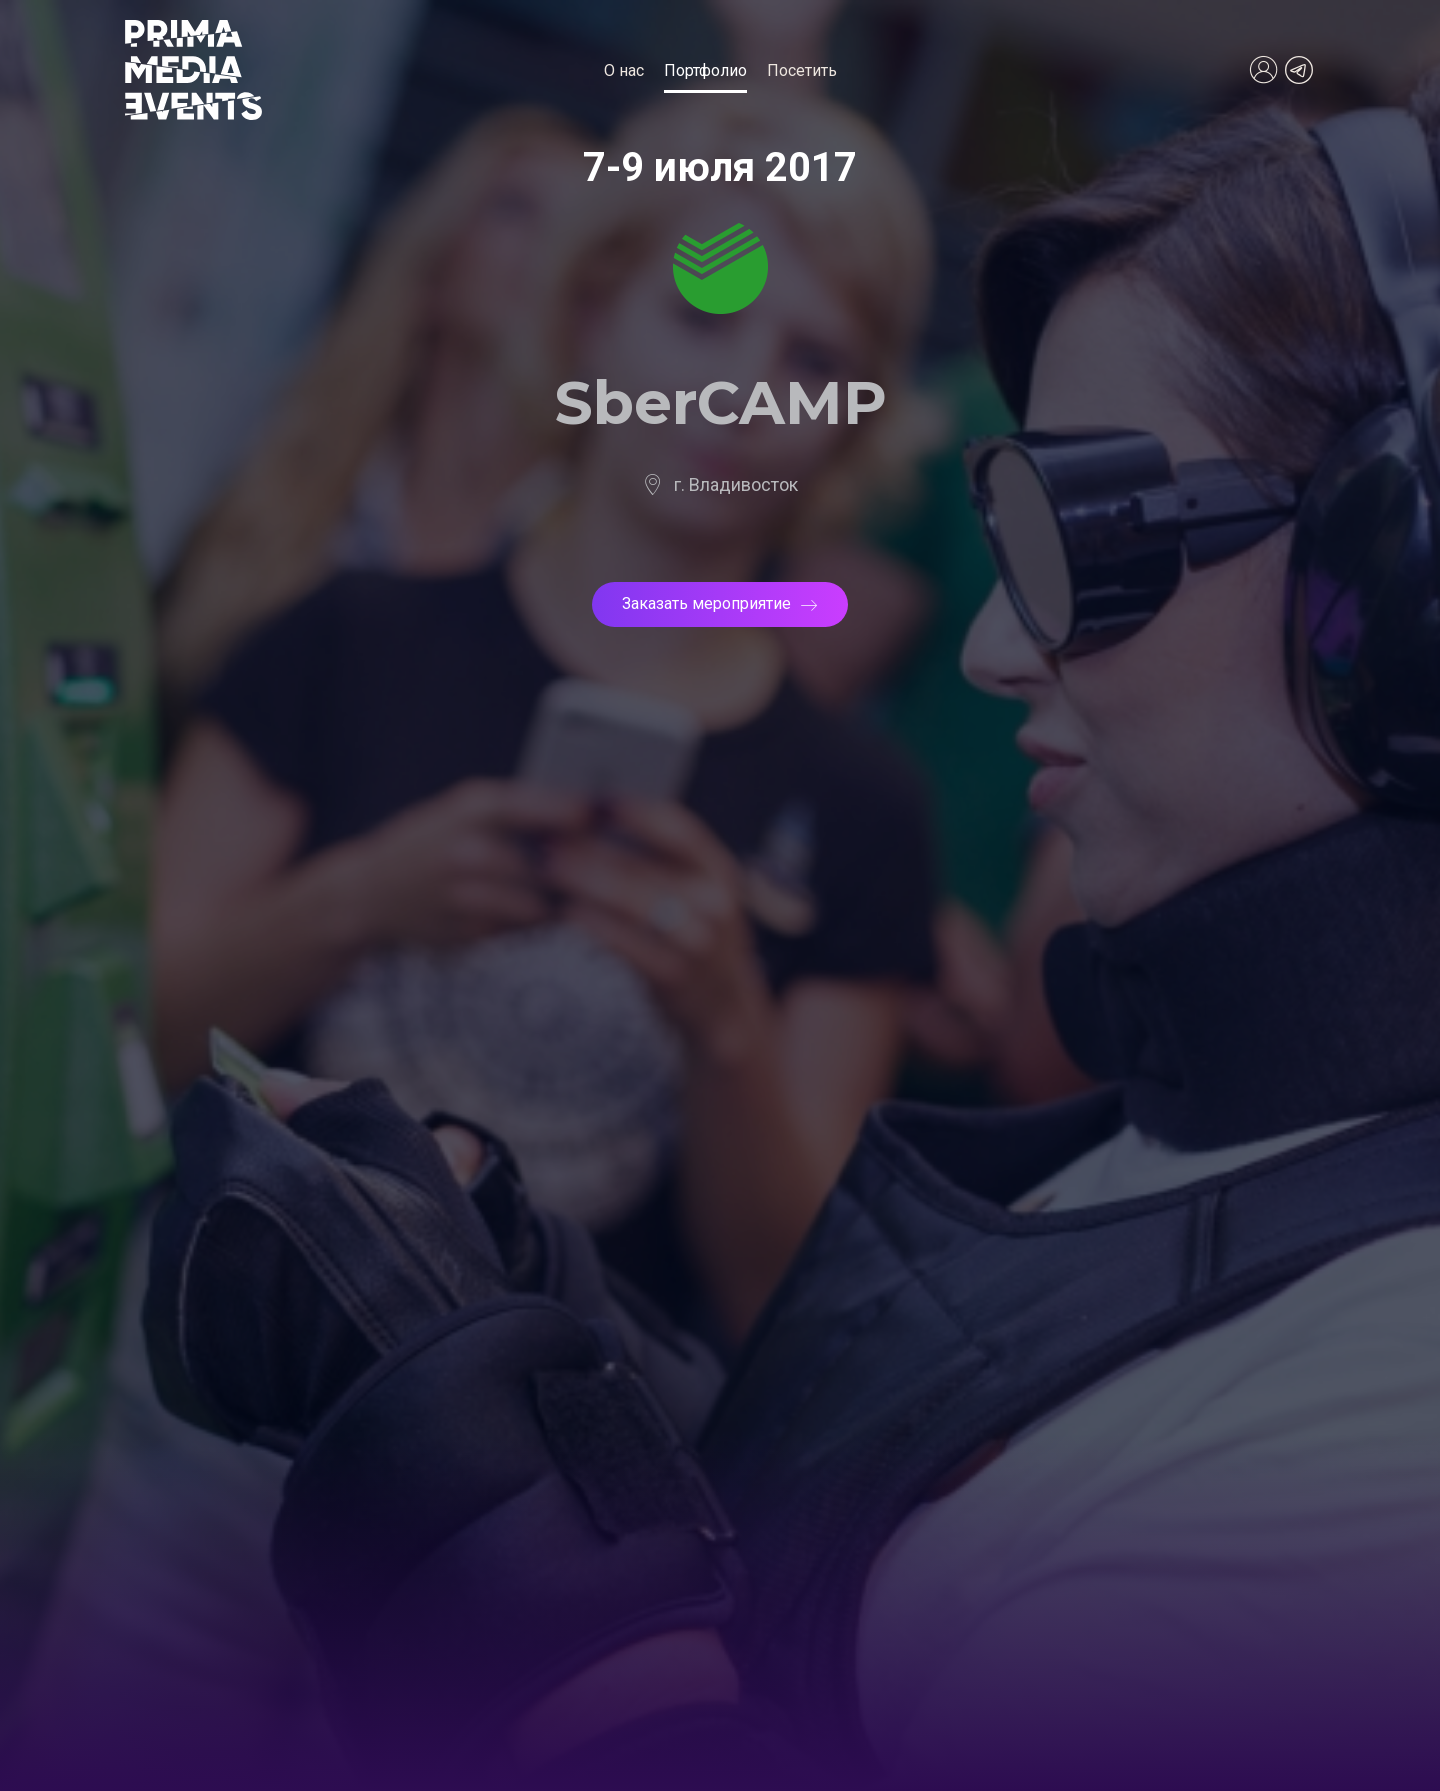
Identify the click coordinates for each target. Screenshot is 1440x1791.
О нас (624, 70)
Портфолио (705, 70)
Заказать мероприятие (720, 603)
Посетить (802, 70)
